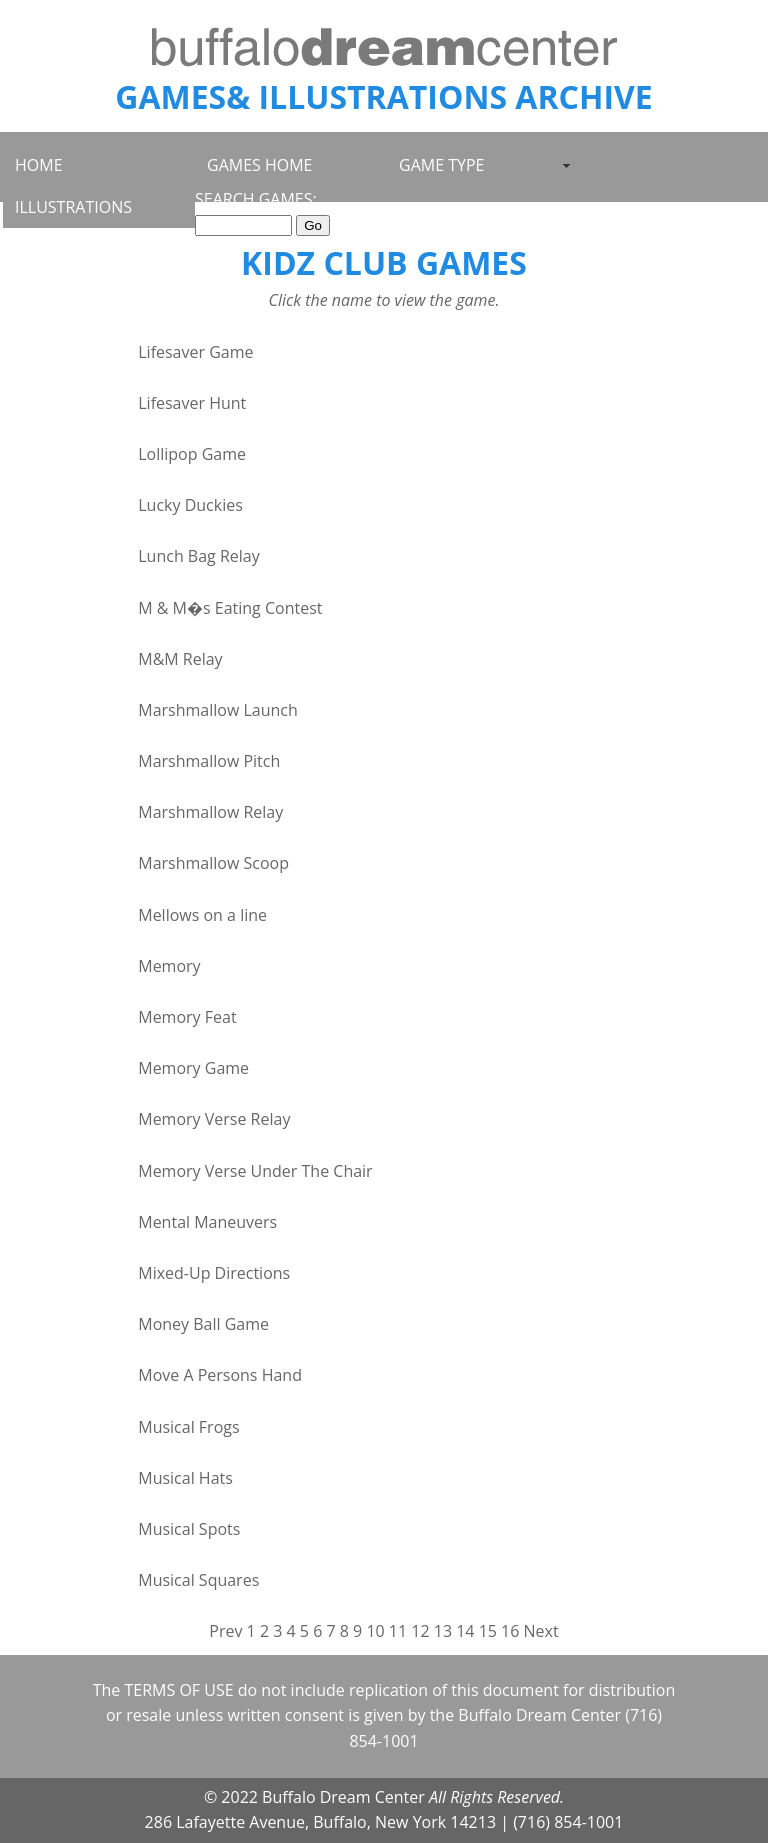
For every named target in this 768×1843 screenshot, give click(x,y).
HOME (39, 165)
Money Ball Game (203, 1324)
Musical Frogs (188, 1427)
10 (375, 1631)
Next (541, 1631)
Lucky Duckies (190, 505)
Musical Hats (185, 1478)
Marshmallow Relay (210, 812)
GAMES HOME (259, 165)
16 (510, 1631)
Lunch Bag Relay (198, 556)
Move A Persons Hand (220, 1375)
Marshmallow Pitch (209, 761)
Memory (169, 966)
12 (420, 1631)
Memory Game (193, 1068)
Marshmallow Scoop (213, 863)
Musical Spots (189, 1529)
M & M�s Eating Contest (230, 608)
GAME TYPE (441, 165)
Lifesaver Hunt (192, 403)
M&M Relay (180, 659)
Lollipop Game (192, 454)
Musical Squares (198, 1580)
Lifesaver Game (195, 352)
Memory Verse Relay (214, 1119)
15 (488, 1631)
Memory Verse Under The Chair (255, 1171)
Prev (225, 1631)
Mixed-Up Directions (214, 1273)
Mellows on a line (202, 915)
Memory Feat (187, 1017)
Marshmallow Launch (218, 710)
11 (398, 1631)
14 (465, 1631)
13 (443, 1631)
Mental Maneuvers (207, 1222)
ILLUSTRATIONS (73, 207)
